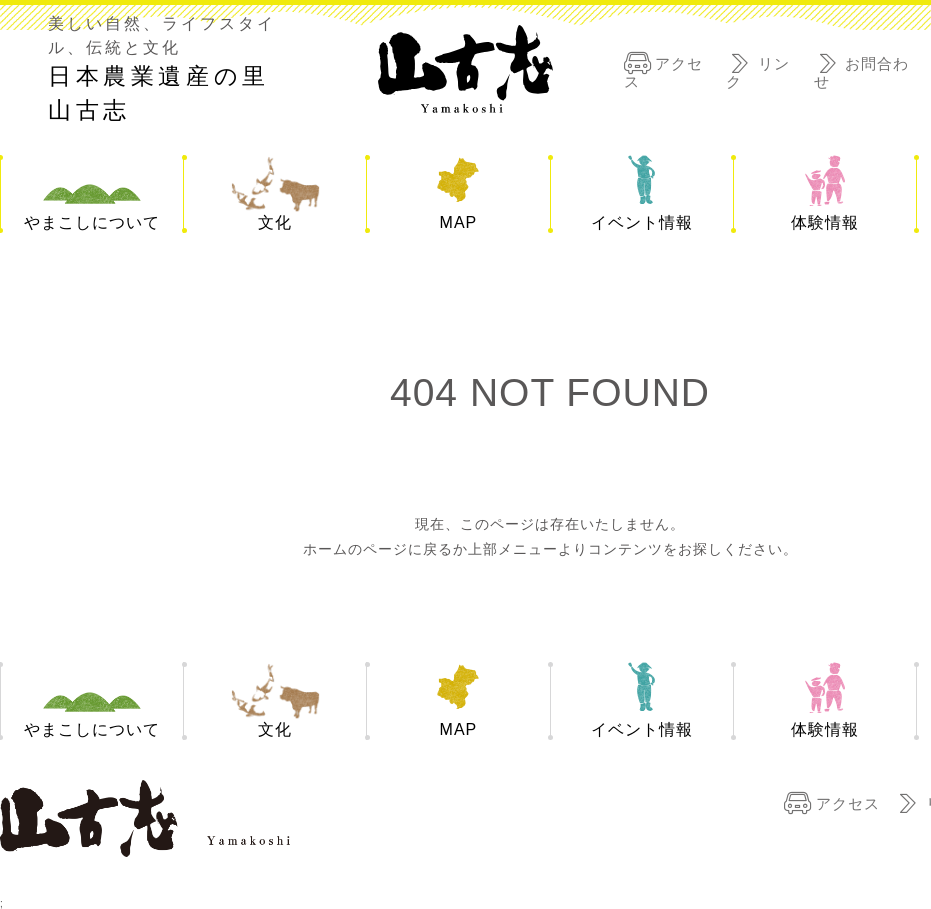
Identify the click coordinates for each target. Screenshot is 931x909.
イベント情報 (642, 222)
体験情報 (825, 222)
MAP (459, 222)
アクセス (848, 802)
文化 (275, 222)
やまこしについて (92, 222)
